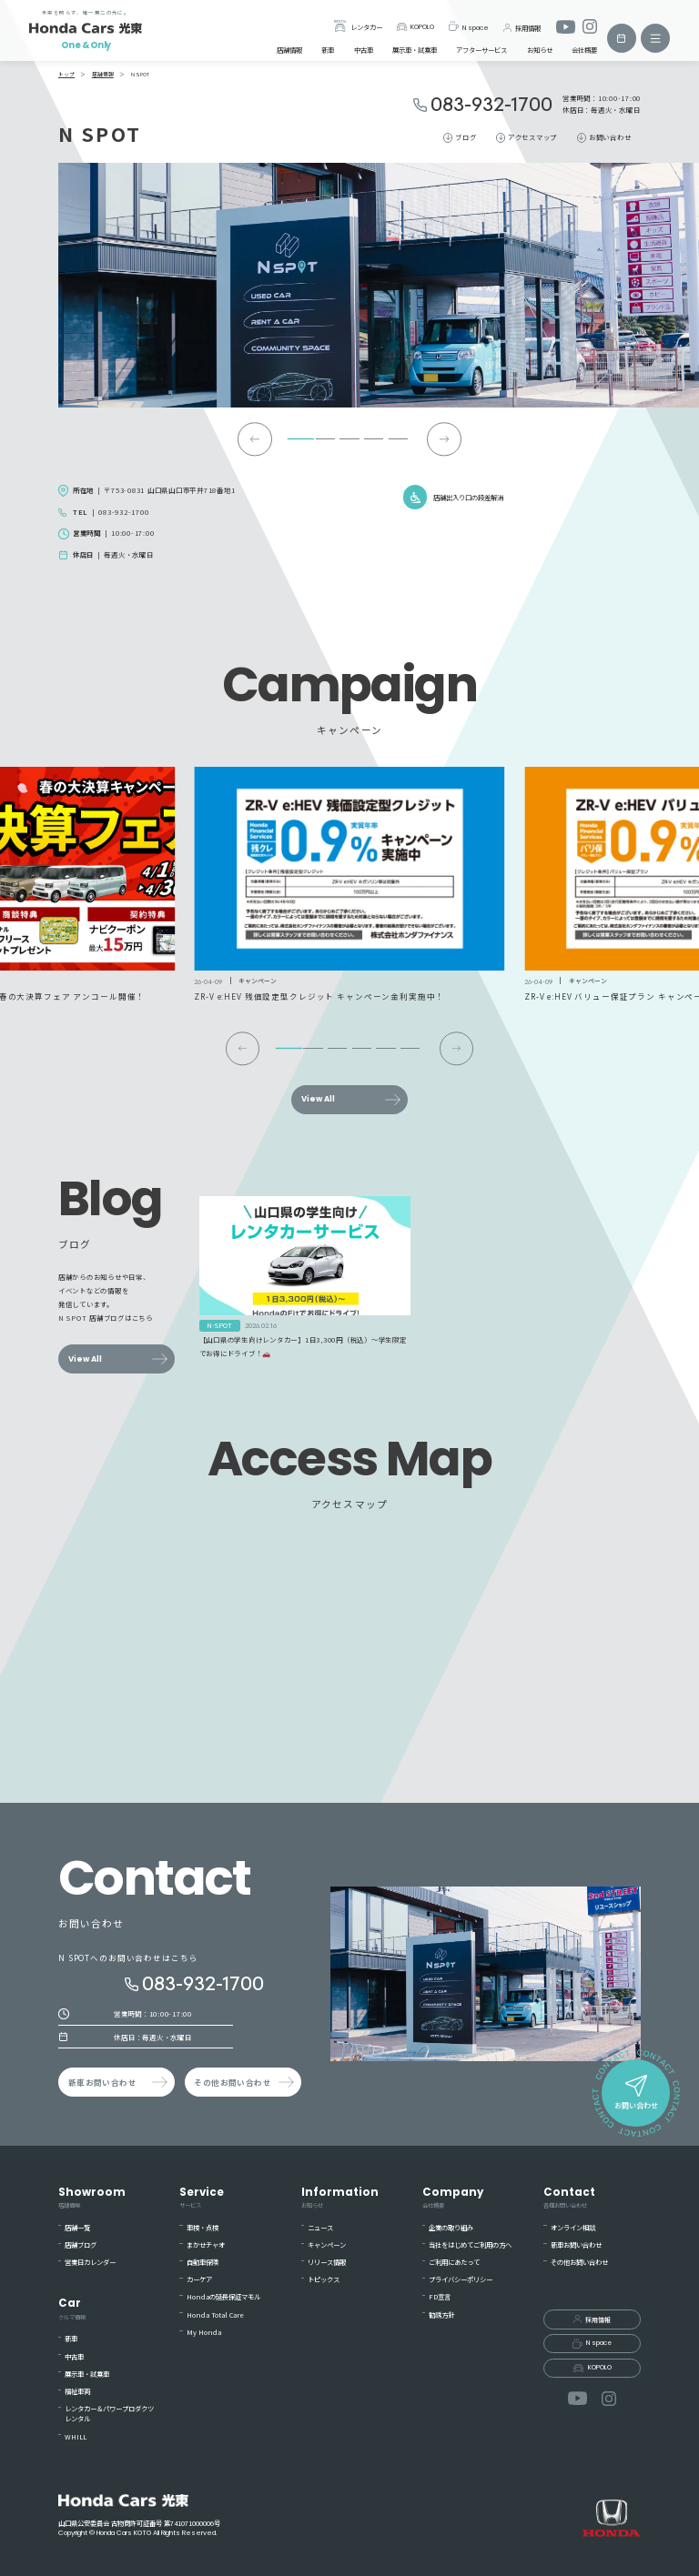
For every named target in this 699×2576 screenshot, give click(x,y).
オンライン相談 (573, 2227)
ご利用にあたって (454, 2262)
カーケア (199, 2279)
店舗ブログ (80, 2244)
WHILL (75, 2436)
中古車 (363, 50)
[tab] (301, 438)
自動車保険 (202, 2262)
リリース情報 (327, 2262)
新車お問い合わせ (102, 2082)
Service (201, 2197)
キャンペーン (327, 2244)
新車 (327, 50)
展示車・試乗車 (414, 50)
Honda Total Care (215, 2314)
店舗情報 (289, 50)
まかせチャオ (206, 2244)
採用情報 (522, 27)
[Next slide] (444, 439)
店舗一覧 (77, 2227)
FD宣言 (440, 2296)
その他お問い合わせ (232, 2082)
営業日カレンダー (90, 2262)
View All (318, 1098)
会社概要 (584, 50)
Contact (569, 2197)
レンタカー (357, 26)
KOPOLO (415, 27)
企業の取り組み (451, 2227)
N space (469, 26)
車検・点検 (202, 2227)
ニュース (320, 2227)
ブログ (465, 137)
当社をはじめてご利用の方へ (470, 2244)
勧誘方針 (441, 2314)
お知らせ (539, 50)
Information (340, 2197)
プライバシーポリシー (460, 2279)
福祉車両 (77, 2391)
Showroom (92, 2197)
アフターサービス (481, 50)
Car (72, 2308)
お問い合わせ (610, 137)
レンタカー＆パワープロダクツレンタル (109, 2413)
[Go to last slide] (254, 439)
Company (452, 2197)
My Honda (204, 2332)
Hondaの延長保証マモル (223, 2296)
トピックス (323, 2279)
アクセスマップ (532, 137)
